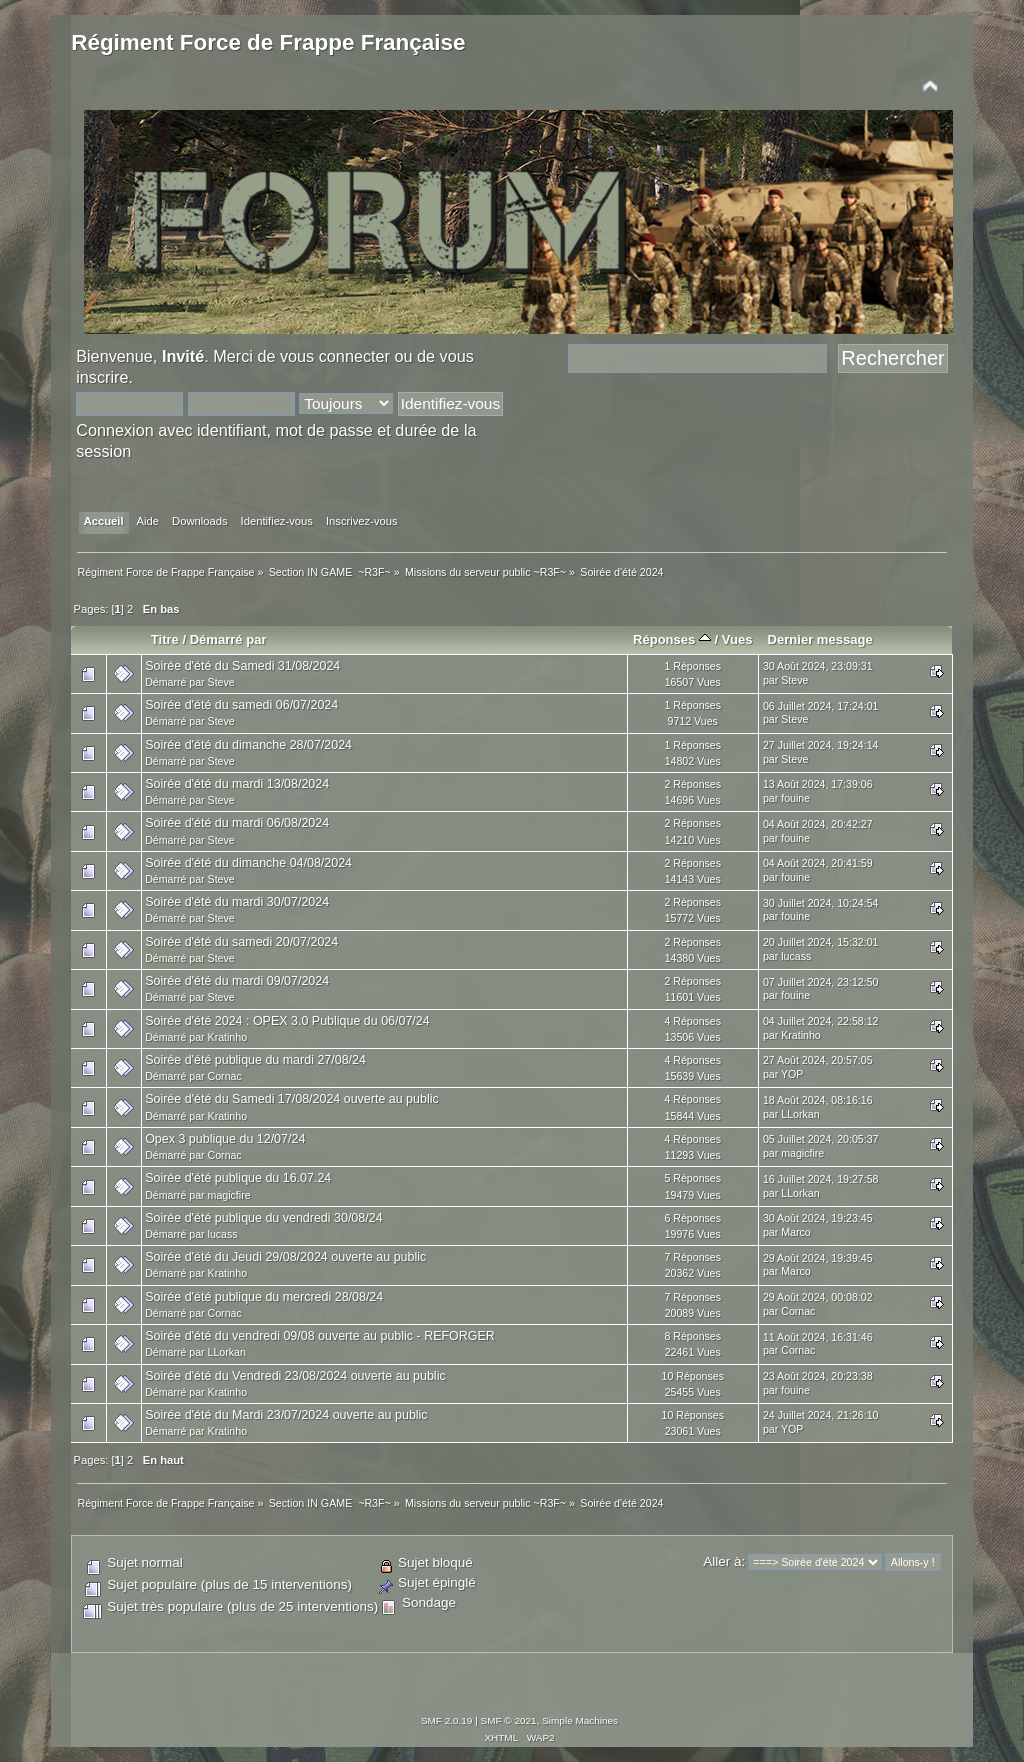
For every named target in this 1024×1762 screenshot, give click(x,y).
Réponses (672, 639)
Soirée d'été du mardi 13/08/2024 (237, 784)
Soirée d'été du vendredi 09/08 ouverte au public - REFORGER (320, 1336)
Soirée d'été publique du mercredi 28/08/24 (264, 1297)
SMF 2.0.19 (447, 1720)
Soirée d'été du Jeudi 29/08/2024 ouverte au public (285, 1257)
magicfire (802, 1153)
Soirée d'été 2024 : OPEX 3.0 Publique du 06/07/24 (287, 1021)
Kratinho (227, 1037)
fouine (795, 798)
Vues (737, 639)
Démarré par (228, 639)
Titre (165, 639)
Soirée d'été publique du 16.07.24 (238, 1178)
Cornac (225, 1076)
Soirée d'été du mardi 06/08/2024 (237, 823)
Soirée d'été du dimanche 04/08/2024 (248, 863)
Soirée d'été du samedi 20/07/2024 (241, 942)
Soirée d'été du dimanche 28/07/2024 (248, 745)
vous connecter (335, 356)
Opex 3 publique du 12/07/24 (225, 1139)
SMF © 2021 (509, 1720)
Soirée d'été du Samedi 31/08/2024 (242, 666)
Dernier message (820, 639)
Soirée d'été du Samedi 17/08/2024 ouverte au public (292, 1099)
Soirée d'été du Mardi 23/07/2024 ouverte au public (286, 1415)
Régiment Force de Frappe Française (268, 42)
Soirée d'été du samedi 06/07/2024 (241, 705)
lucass (796, 956)
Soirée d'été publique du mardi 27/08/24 (255, 1060)
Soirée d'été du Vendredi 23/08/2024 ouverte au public (295, 1376)
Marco (795, 1232)
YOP (792, 1074)
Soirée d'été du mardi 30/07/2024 (237, 902)
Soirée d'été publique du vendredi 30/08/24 (263, 1218)
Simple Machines (580, 1720)
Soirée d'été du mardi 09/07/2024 (237, 981)
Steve (221, 682)
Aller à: (724, 1561)
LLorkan (800, 1114)
